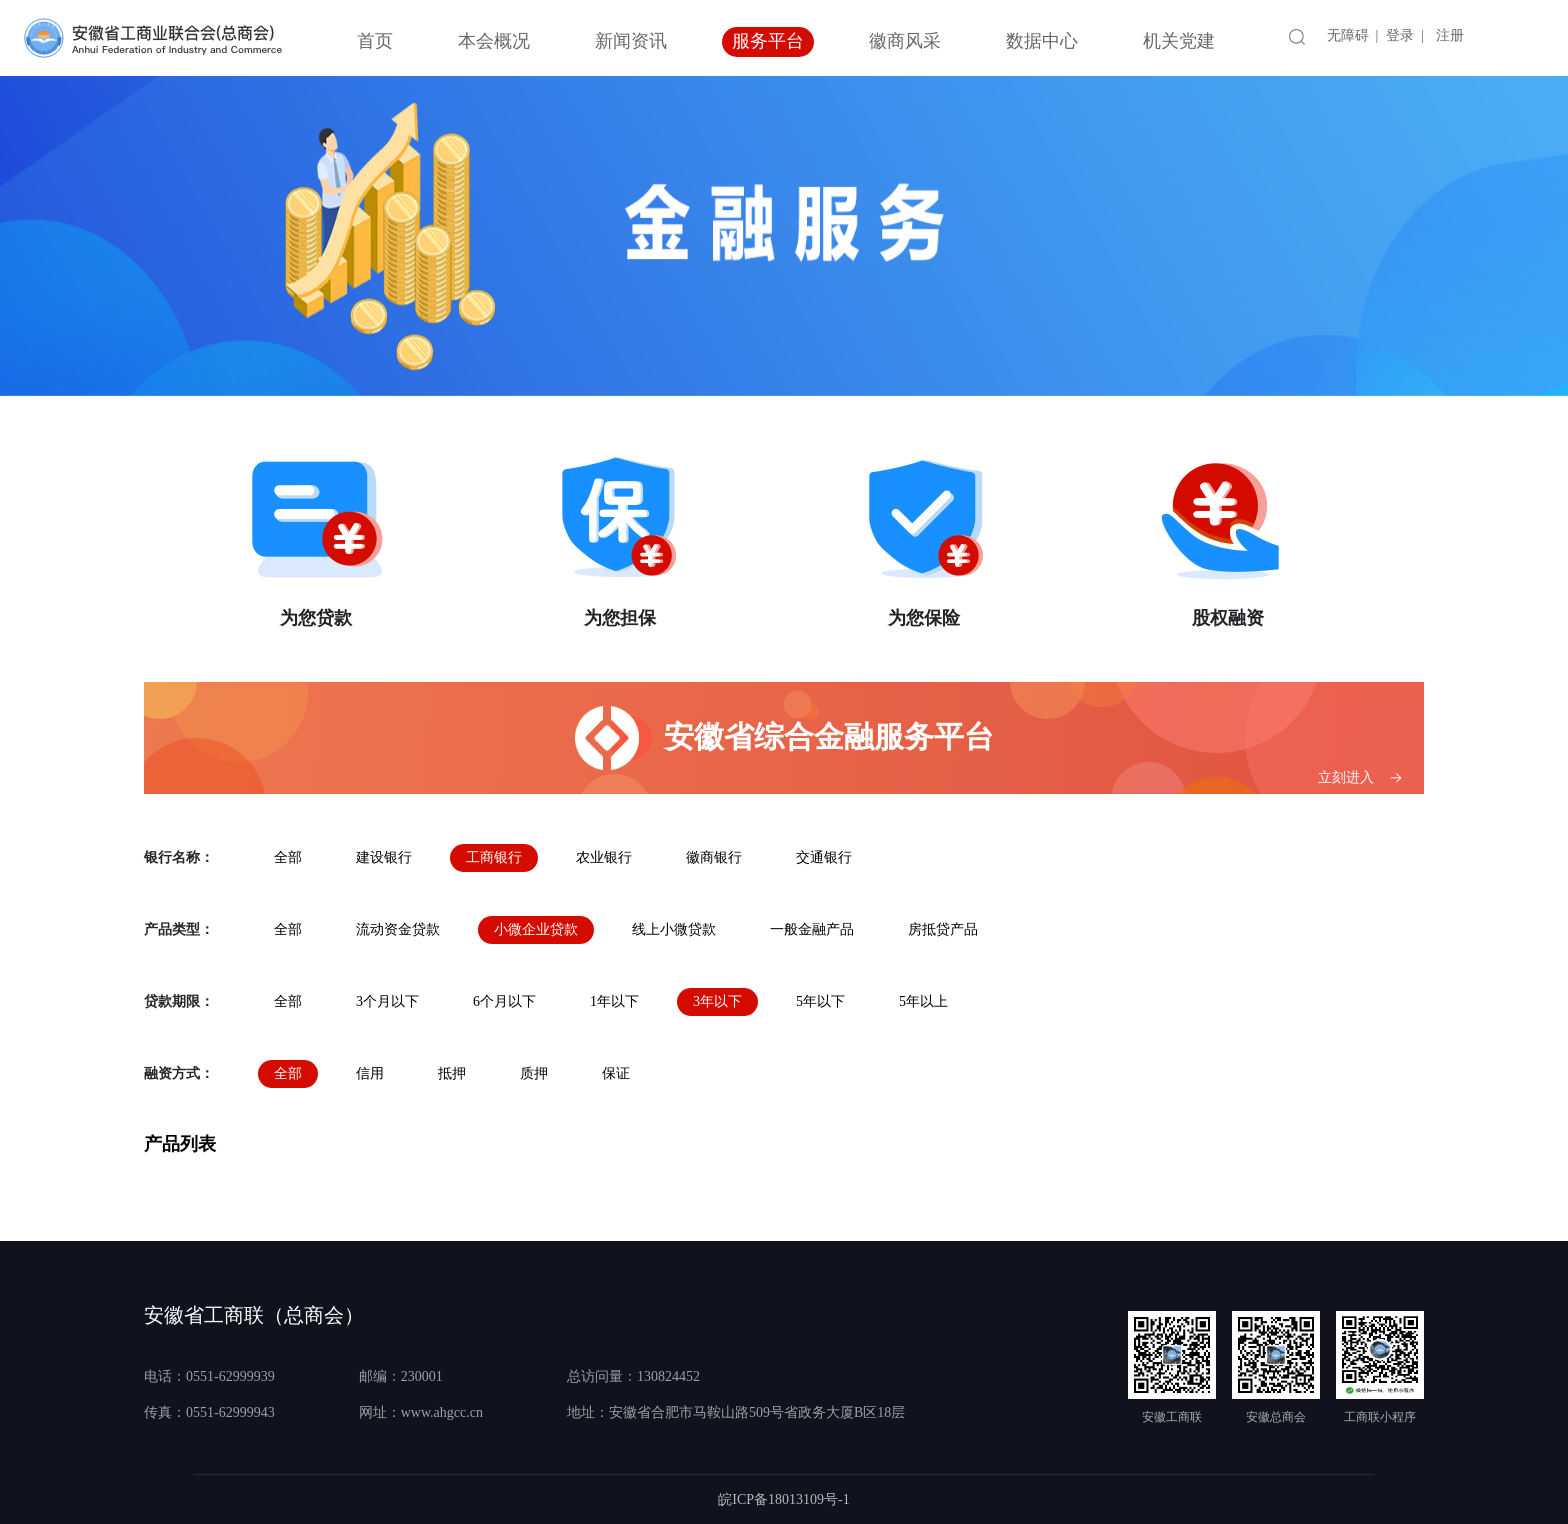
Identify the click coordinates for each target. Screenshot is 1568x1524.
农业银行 (604, 857)
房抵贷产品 (943, 929)
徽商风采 (905, 41)
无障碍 (1348, 35)
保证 (616, 1073)
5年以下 (820, 1001)
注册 (1450, 35)
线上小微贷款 (674, 929)
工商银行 (494, 857)
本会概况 (494, 41)
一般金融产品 (812, 929)
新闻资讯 (631, 41)
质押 (534, 1073)
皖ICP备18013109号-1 (783, 1499)
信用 (370, 1073)
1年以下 (614, 1001)
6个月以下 (504, 1001)
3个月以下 (387, 1001)
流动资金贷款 (398, 929)
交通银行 (824, 857)
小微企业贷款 (536, 929)
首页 (375, 41)
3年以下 (717, 1001)
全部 (288, 857)
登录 (1400, 35)
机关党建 (1179, 41)
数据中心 (1042, 41)
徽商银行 (714, 857)
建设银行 (384, 857)
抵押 (452, 1073)
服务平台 (768, 41)
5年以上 (923, 1001)
